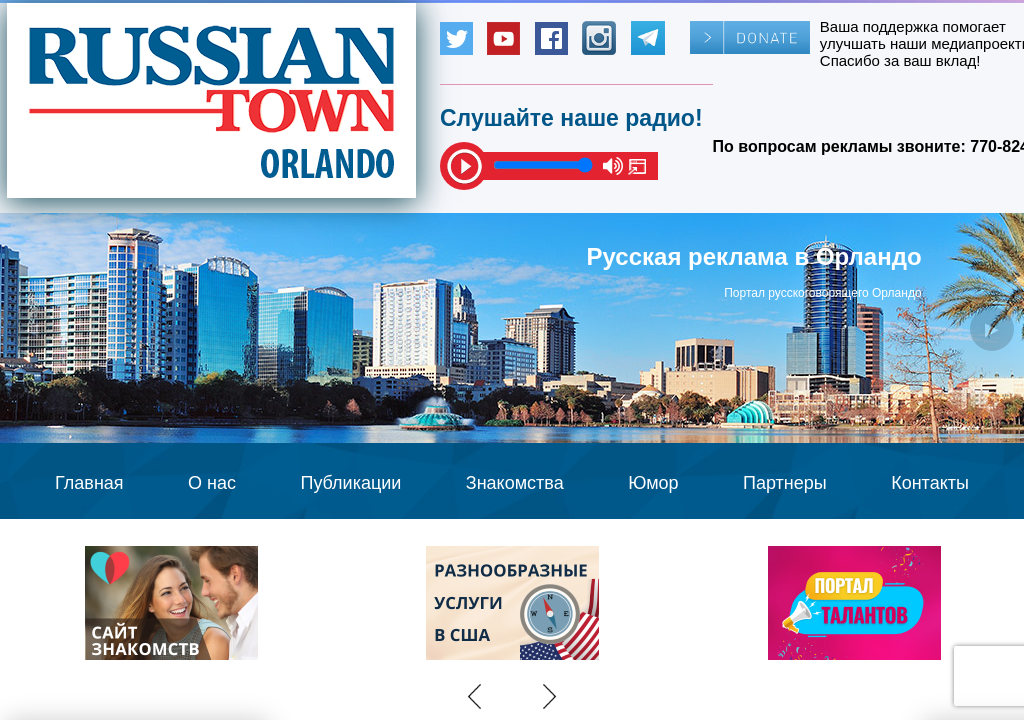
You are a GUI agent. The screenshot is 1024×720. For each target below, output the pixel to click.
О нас (212, 483)
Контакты (930, 483)
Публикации (350, 483)
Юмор (653, 483)
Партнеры (785, 483)
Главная (89, 483)
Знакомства (515, 483)
